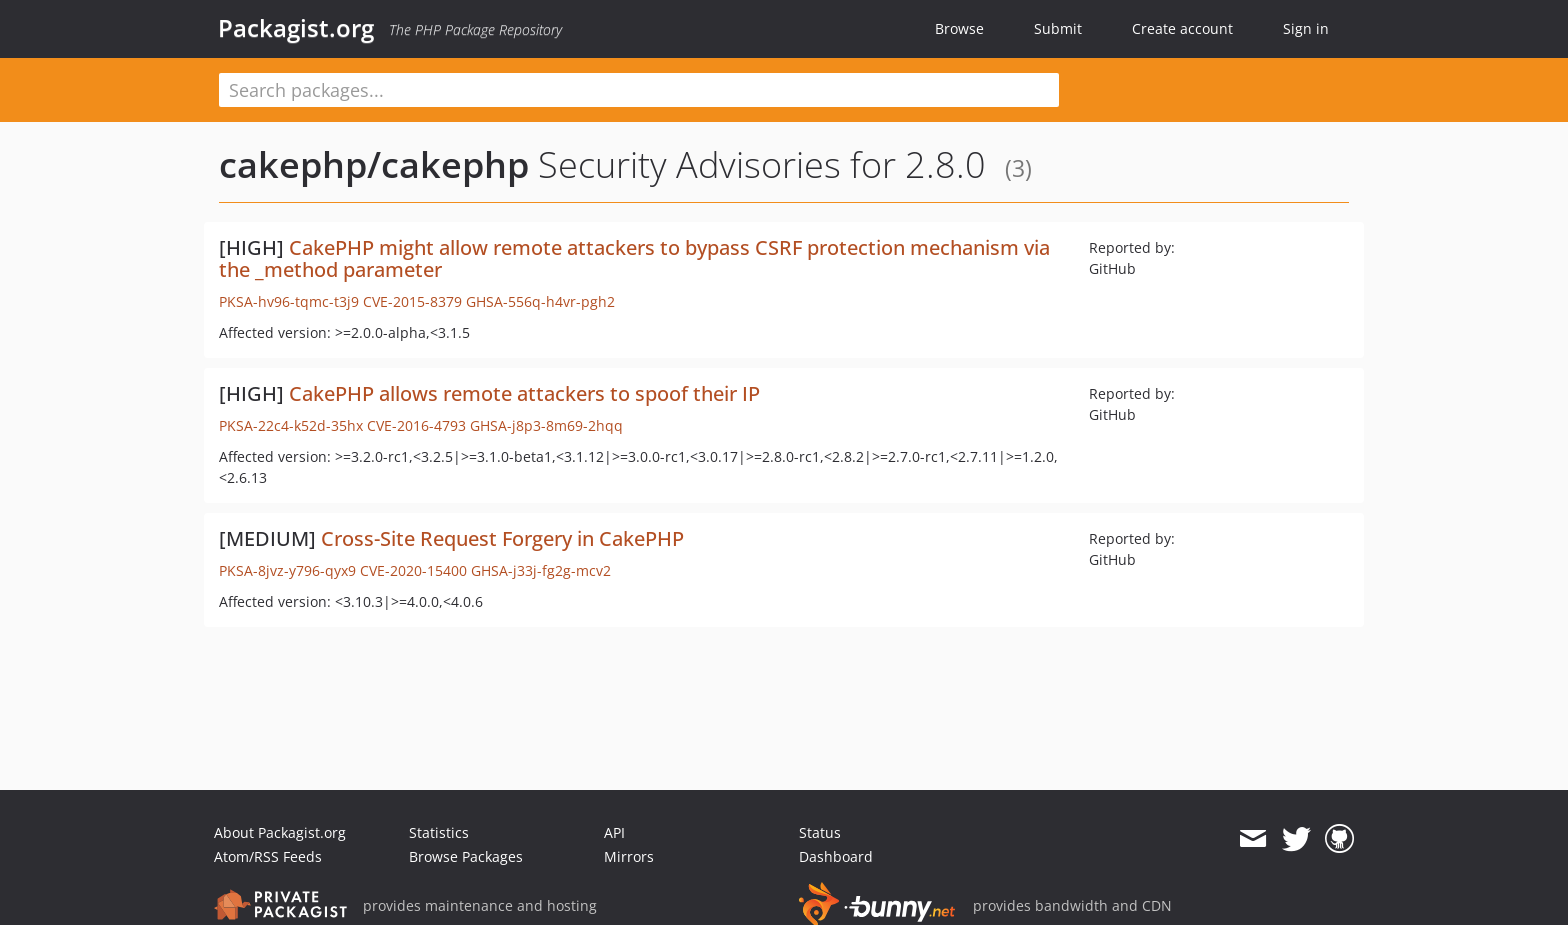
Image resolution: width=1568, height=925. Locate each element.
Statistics (439, 832)
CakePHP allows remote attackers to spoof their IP (524, 393)
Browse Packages (466, 856)
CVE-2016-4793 (416, 425)
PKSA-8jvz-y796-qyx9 (287, 570)
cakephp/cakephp (374, 164)
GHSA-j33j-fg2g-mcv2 (541, 570)
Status (820, 832)
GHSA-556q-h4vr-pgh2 (540, 301)
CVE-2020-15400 (413, 570)
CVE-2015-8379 (412, 301)
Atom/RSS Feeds (268, 856)
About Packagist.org (280, 832)
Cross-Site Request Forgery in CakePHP (502, 538)
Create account (1182, 28)
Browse (959, 28)
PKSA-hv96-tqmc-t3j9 (289, 301)
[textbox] (639, 90)
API (614, 832)
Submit (1058, 28)
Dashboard (836, 856)
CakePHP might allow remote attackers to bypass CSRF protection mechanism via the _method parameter (634, 258)
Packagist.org (296, 28)
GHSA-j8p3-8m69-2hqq (546, 425)
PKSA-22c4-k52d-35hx (291, 425)
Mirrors (629, 856)
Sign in (1306, 28)
